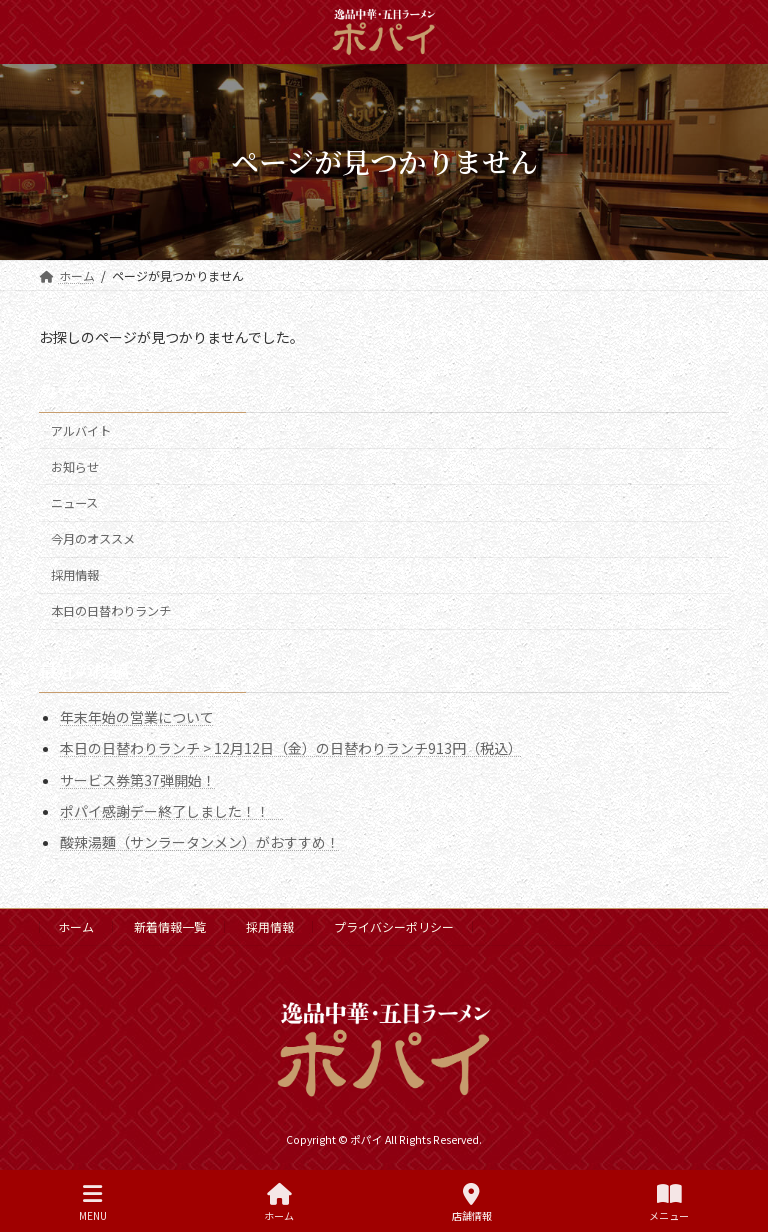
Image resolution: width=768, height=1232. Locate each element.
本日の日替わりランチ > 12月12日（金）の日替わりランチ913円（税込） (291, 748)
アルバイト (81, 431)
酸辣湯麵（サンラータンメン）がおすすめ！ (200, 842)
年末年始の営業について (137, 717)
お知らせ (75, 467)
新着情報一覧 (170, 926)
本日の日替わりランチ (111, 611)
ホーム (76, 926)
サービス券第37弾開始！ (138, 779)
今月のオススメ (93, 539)
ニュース (74, 503)
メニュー (669, 1202)
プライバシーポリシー (394, 926)
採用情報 (75, 575)
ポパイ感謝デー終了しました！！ (172, 810)
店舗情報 (472, 1202)
